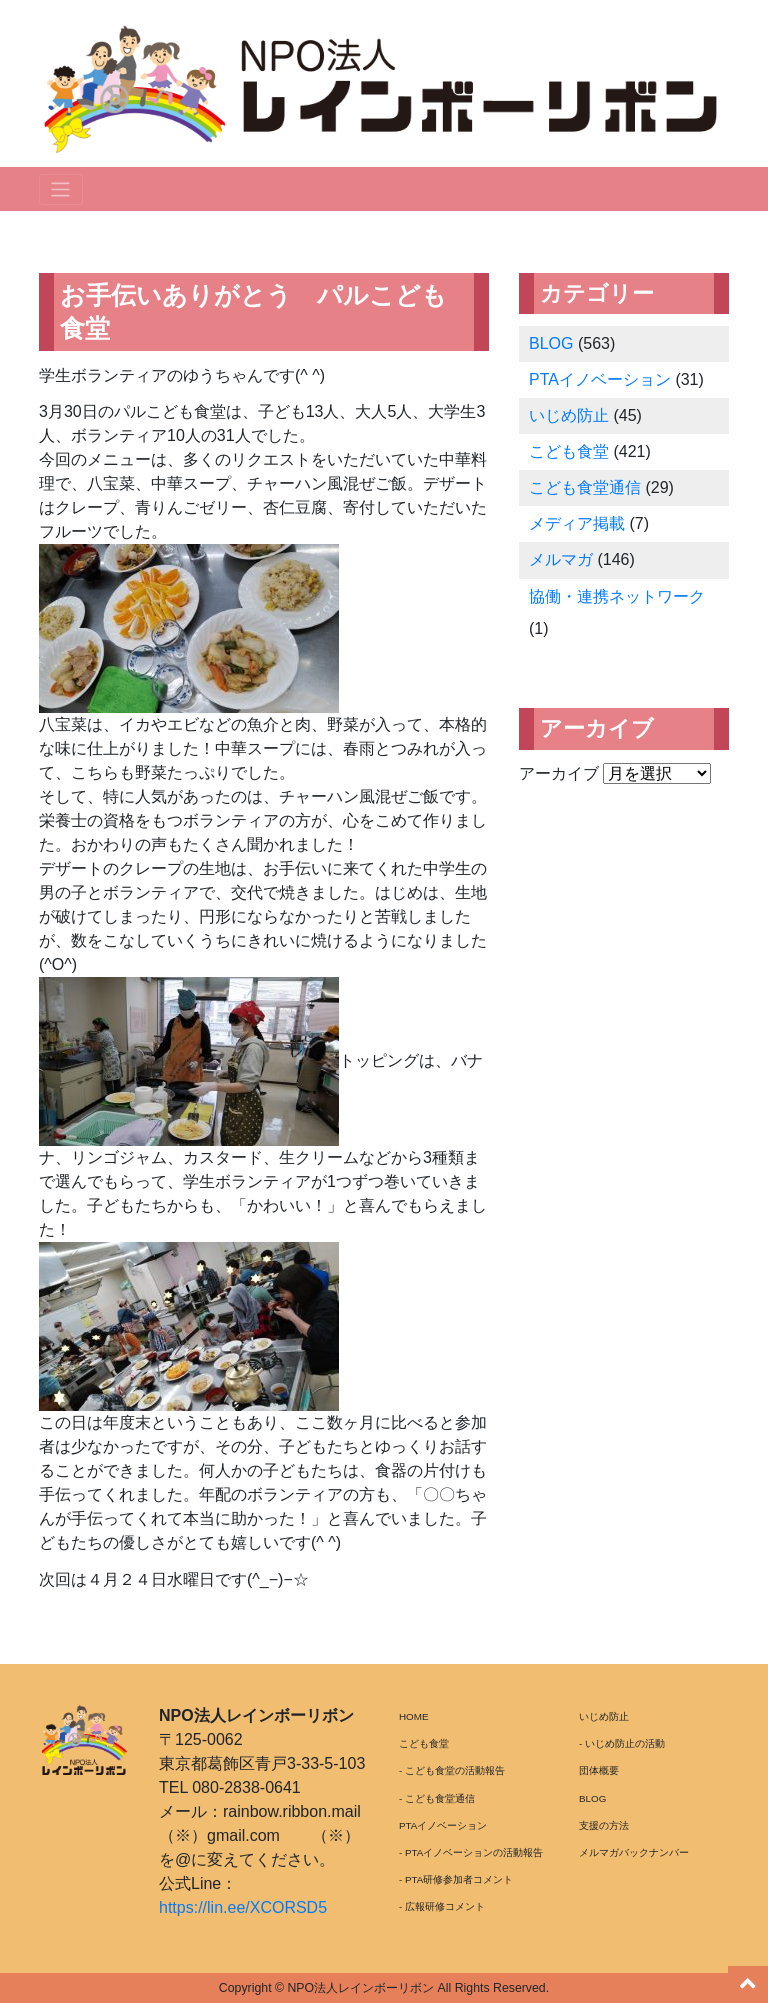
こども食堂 (569, 451)
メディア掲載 (577, 523)
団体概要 (599, 1770)
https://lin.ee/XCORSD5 (243, 1907)
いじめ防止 (569, 415)
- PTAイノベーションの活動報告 (471, 1852)
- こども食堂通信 (437, 1798)
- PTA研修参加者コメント (456, 1879)
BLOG (551, 343)
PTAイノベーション (600, 379)
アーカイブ (559, 773)
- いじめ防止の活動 (622, 1743)
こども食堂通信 (585, 487)
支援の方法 (604, 1825)
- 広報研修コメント (442, 1906)
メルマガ (561, 559)
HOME (414, 1716)
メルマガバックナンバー (634, 1852)
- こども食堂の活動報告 (452, 1770)
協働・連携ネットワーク (617, 596)
